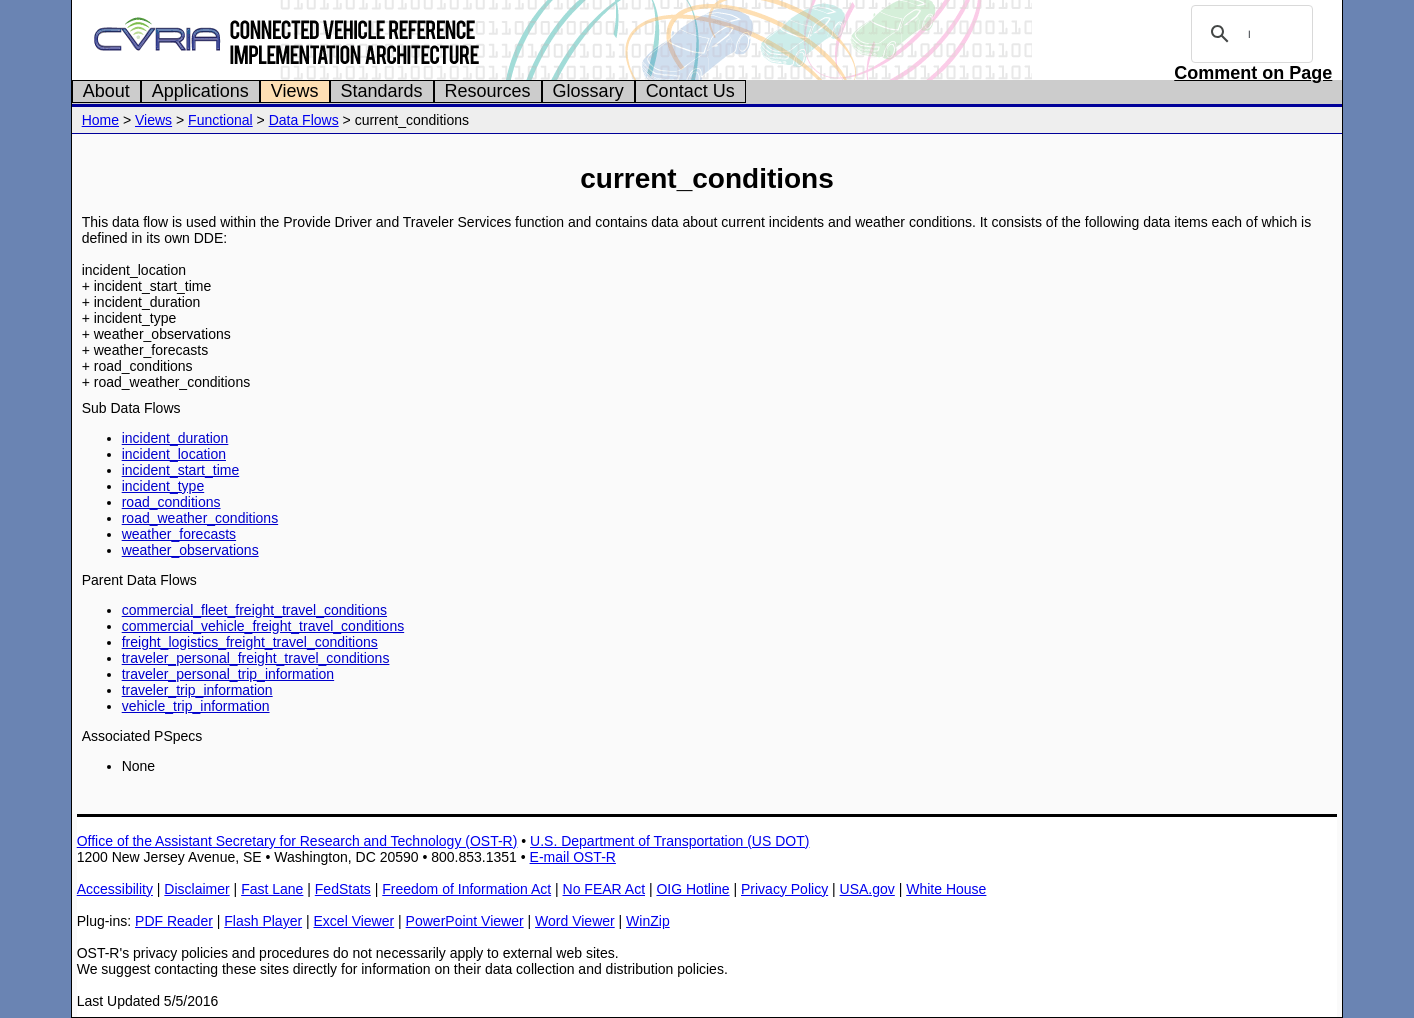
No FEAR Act (604, 889)
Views (295, 91)
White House (946, 889)
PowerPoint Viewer (465, 921)
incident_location (174, 454)
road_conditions (171, 502)
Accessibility (115, 889)
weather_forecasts (179, 534)
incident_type (163, 486)
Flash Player (263, 921)
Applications (200, 91)
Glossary (588, 91)
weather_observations (190, 550)
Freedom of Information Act (466, 889)
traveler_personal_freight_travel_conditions (256, 658)
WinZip (648, 921)
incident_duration (175, 438)
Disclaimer (196, 889)
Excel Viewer (354, 921)
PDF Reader (174, 921)
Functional (220, 120)
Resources (488, 91)
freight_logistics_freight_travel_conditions (250, 642)
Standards (382, 91)
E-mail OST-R (573, 857)
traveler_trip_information (197, 690)
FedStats (343, 889)
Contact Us (690, 91)
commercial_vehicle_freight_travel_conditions (263, 626)
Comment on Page (1253, 73)
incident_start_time (181, 470)
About (106, 91)
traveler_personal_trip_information (228, 674)
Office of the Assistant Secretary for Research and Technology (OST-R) (297, 841)
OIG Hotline (692, 889)
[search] (1249, 34)
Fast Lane (272, 889)
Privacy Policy (784, 889)
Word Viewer (575, 921)
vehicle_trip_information (196, 706)
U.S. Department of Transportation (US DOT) (669, 841)
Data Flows (304, 120)
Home (100, 120)
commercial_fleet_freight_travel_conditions (254, 610)
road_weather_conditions (200, 518)
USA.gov (867, 889)
